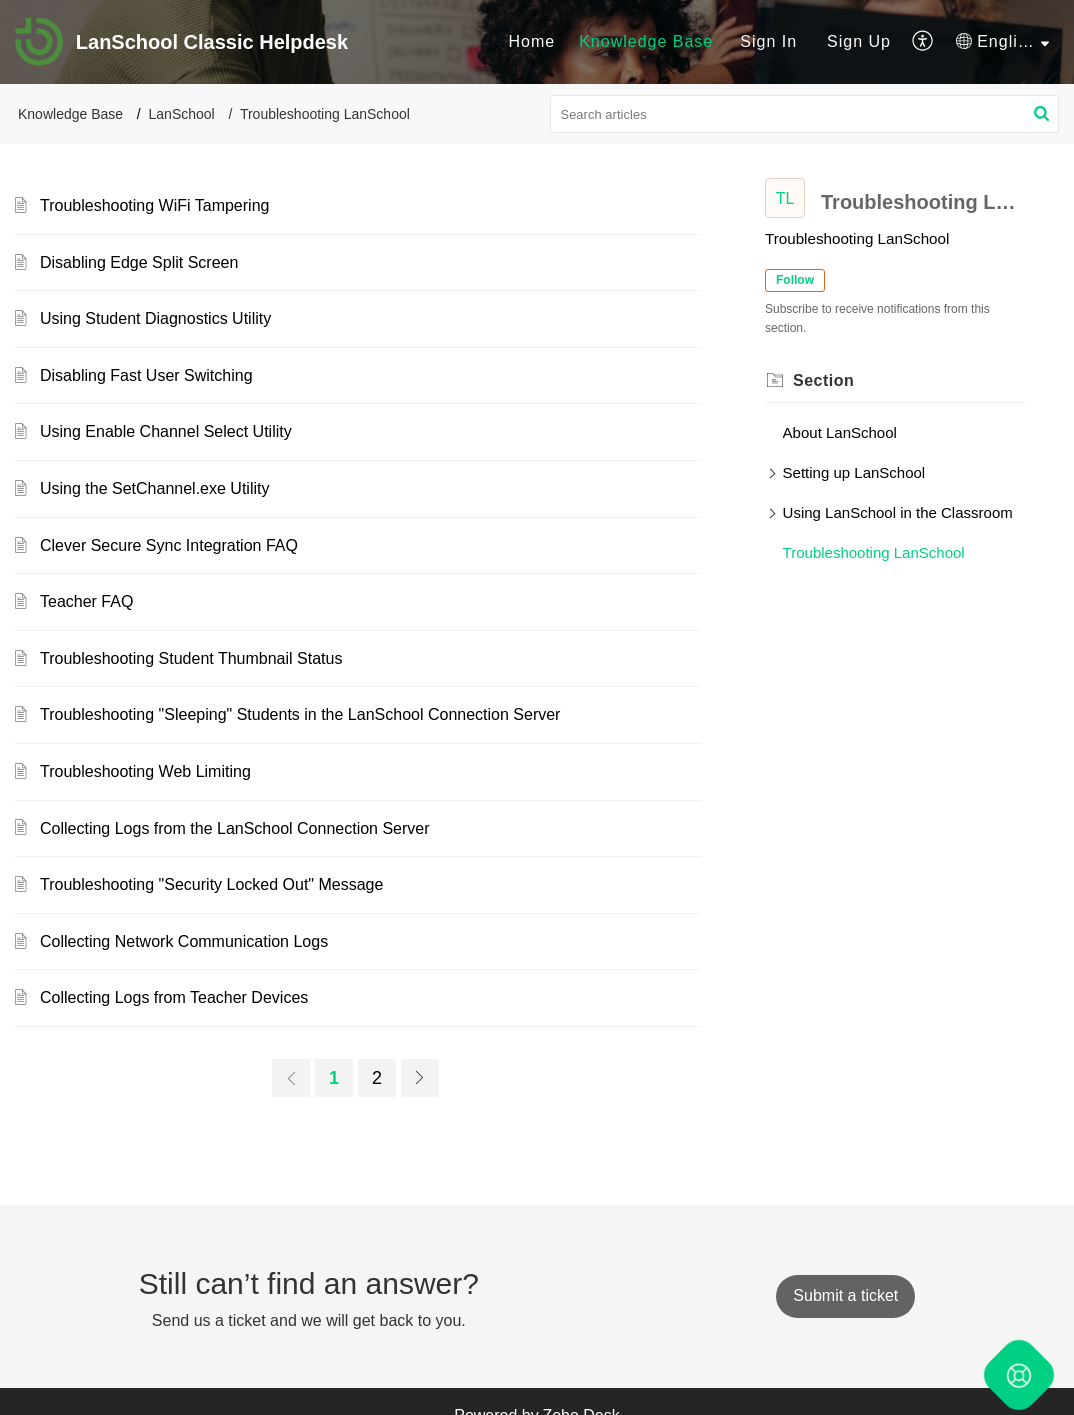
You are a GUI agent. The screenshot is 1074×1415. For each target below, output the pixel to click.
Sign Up (859, 41)
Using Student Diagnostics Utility (155, 318)
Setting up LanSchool (854, 472)
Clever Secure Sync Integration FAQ (169, 545)
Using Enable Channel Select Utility (166, 431)
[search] (805, 114)
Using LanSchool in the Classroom (898, 512)
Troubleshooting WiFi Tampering (154, 205)
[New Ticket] (845, 1295)
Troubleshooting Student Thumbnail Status (191, 658)
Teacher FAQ (86, 601)
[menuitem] (531, 42)
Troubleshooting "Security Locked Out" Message (211, 884)
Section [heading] (823, 380)
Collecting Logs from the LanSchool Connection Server (235, 828)
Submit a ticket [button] (845, 1295)
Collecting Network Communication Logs (184, 941)
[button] (923, 42)
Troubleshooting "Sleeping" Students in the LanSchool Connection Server (300, 714)
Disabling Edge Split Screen (139, 262)
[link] (291, 1078)
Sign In (768, 41)
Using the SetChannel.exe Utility (154, 488)
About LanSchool (840, 432)
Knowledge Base (646, 41)
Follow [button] (795, 280)
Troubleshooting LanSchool (874, 552)
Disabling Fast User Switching (146, 375)
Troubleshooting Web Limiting (145, 771)
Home (531, 41)
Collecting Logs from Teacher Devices (174, 997)
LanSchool (182, 114)
